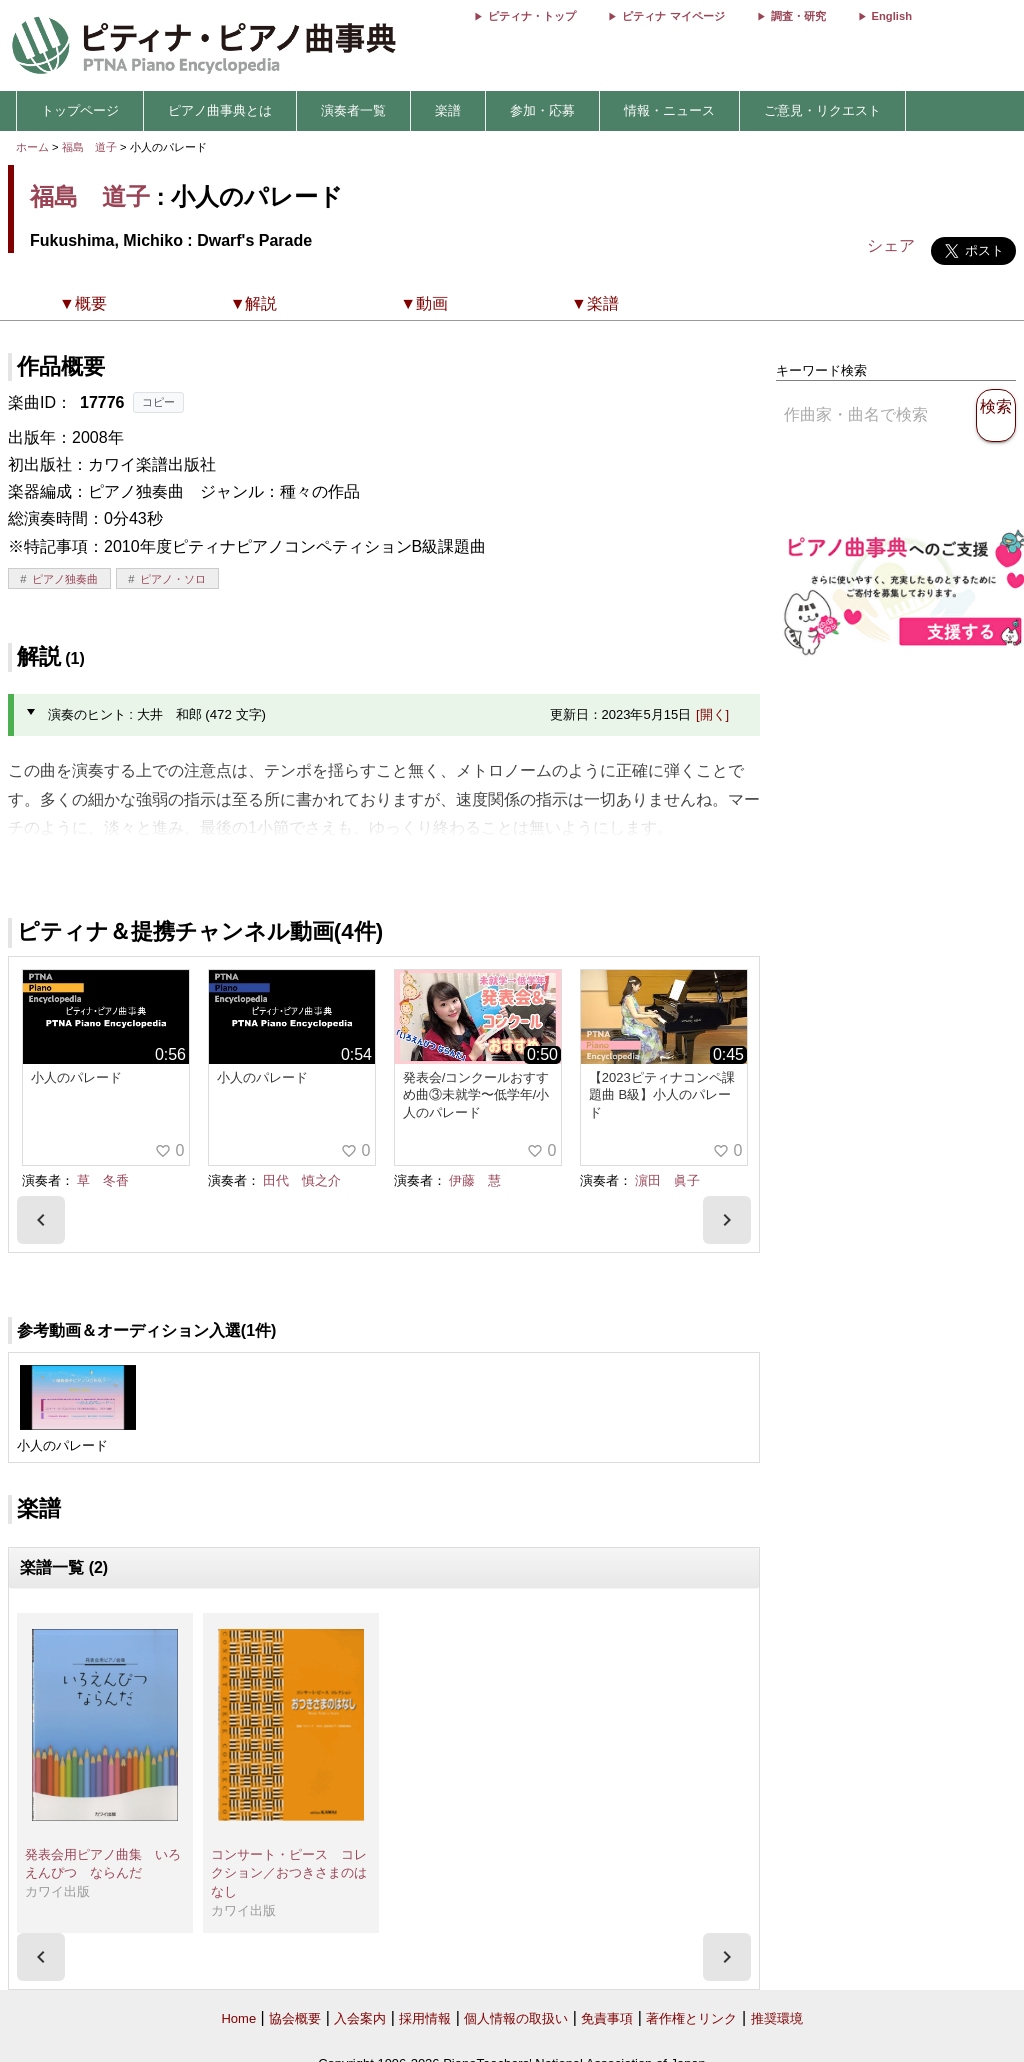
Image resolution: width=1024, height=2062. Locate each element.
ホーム (32, 147)
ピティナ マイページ (673, 16)
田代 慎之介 (302, 1180)
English (892, 16)
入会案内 (360, 2018)
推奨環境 (777, 2018)
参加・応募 (542, 110)
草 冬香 (103, 1180)
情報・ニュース (669, 110)
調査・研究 (798, 16)
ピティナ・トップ (532, 16)
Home (238, 2018)
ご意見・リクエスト (822, 110)
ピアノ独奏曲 (65, 579)
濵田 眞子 (667, 1180)
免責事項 (607, 2018)
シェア (891, 245)
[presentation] (41, 1220)
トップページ (80, 110)
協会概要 (295, 2018)
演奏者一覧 (353, 110)
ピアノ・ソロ (173, 579)
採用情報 (425, 2018)
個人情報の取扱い (516, 2018)
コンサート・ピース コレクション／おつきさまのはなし (289, 1873)
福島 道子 (89, 147)
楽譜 (448, 110)
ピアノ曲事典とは (220, 110)
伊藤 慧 (475, 1180)
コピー (158, 402)
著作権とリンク (691, 2018)
